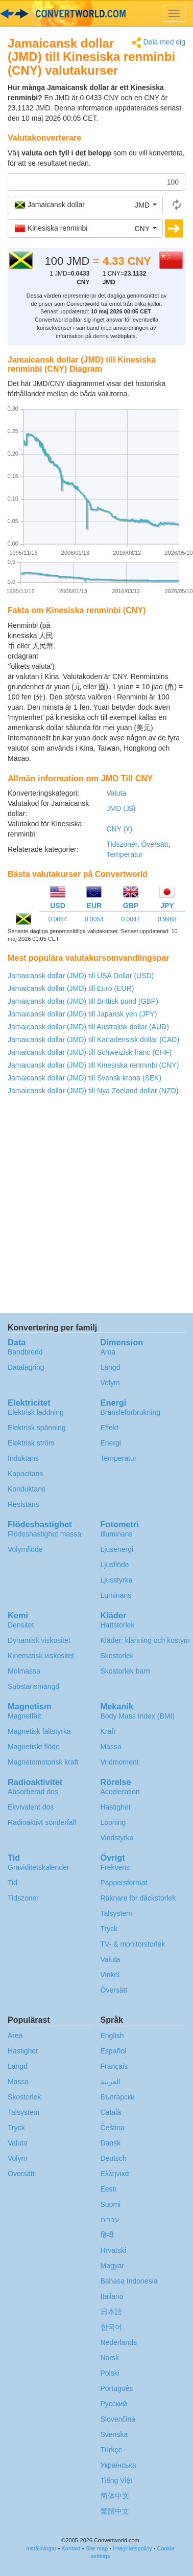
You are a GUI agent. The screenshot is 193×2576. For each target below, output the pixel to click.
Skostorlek (117, 1656)
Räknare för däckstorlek (138, 1898)
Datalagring (26, 1367)
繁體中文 (115, 2511)
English (112, 2035)
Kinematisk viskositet (41, 1656)
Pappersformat (124, 1883)
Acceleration (120, 1792)
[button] (85, 205)
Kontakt (70, 2548)
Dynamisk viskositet (39, 1640)
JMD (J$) (121, 808)
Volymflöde (25, 1549)
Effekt (110, 1427)
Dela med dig (158, 42)
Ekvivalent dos (31, 1807)
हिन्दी (107, 2235)
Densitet (21, 1625)
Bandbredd (25, 1352)
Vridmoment (120, 1762)
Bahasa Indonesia (129, 2281)
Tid (12, 1883)
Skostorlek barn (125, 1671)
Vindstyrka (117, 1838)
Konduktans (26, 1489)
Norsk (110, 2358)
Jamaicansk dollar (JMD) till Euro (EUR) (71, 988)
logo (96, 13)
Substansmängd (33, 1686)
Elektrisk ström (31, 1443)
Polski (110, 2373)
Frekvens (115, 1867)
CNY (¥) (119, 829)
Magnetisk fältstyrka (39, 1731)
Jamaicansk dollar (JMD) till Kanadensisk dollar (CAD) (93, 1039)
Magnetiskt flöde (34, 1747)
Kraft (108, 1731)
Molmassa (24, 1671)
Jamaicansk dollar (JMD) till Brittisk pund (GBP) (83, 1001)
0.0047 (130, 919)
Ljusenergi (117, 1549)
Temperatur (125, 854)
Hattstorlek (118, 1625)
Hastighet (116, 1807)
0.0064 (58, 919)
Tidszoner (122, 844)
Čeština (113, 2127)
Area (108, 1352)
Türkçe (112, 2450)
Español (114, 2051)
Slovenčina (118, 2419)
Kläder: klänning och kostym (145, 1640)
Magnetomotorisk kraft (43, 1762)
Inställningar (41, 2548)
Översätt (154, 844)
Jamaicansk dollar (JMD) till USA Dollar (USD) (81, 975)
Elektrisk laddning (36, 1412)
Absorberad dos (33, 1792)
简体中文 (115, 2496)
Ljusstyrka (117, 1580)
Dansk (111, 2143)
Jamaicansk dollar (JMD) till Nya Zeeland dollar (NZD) (93, 1091)
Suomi (111, 2204)
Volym (110, 1383)
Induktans (23, 1458)
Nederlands (119, 2342)
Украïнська (118, 2465)
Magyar (113, 2266)
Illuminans (117, 1534)
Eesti (108, 2189)
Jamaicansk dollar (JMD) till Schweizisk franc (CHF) (90, 1052)
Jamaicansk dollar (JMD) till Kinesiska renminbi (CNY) (93, 1065)
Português (117, 2388)
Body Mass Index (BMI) (138, 1716)
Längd (110, 1367)
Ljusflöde (115, 1565)
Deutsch (114, 2158)
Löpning (113, 1822)
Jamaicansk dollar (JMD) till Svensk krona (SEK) (84, 1078)
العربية (110, 2081)
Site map (97, 2548)
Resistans (23, 1504)
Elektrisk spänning (37, 1427)
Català (111, 2112)
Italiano (112, 2296)
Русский (114, 2404)
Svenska (114, 2434)
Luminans (116, 1595)
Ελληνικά (115, 2174)
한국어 (111, 2327)
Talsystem (116, 1913)
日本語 (111, 2312)
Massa (111, 1747)
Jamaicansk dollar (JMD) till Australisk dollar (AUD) (88, 1027)
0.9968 (167, 919)
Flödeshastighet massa (44, 1534)
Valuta (117, 793)
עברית (110, 2220)
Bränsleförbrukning (131, 1412)
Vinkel (110, 1975)
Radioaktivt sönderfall (42, 1822)
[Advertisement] (121, 645)
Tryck (109, 1929)
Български (118, 2097)
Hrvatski (114, 2250)
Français (114, 2066)
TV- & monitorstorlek (133, 1944)
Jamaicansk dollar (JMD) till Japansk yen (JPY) (82, 1014)
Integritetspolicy (132, 2548)
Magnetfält (24, 1716)
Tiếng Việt (117, 2480)
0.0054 (94, 919)
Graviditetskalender (38, 1867)
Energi (111, 1443)
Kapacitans (25, 1474)
